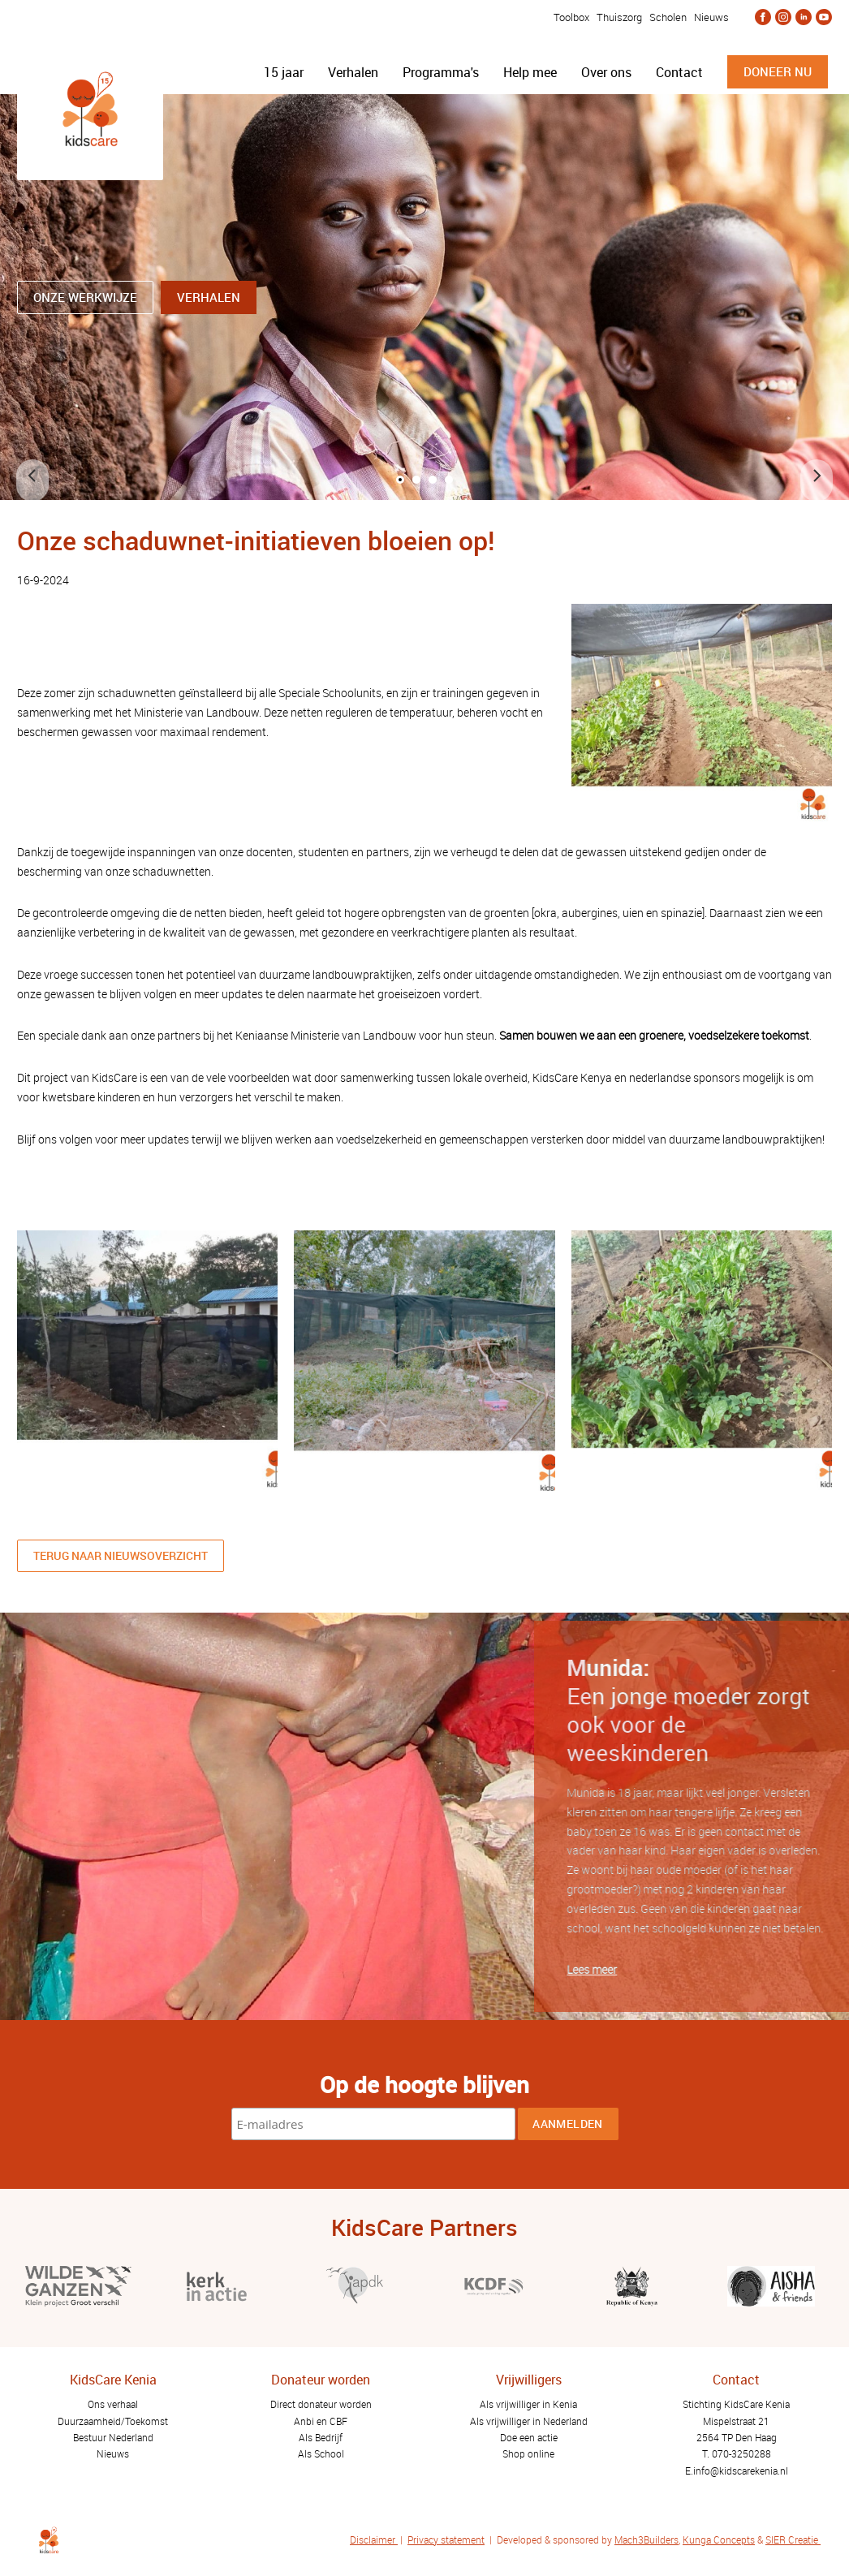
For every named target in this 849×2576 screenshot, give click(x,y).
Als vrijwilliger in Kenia (528, 2403)
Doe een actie (529, 2437)
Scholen (668, 17)
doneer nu (777, 72)
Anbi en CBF (320, 2420)
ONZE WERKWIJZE (85, 297)
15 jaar (284, 72)
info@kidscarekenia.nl (740, 2470)
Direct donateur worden (321, 2403)
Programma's (441, 72)
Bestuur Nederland (113, 2437)
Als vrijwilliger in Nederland (529, 2420)
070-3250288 (741, 2453)
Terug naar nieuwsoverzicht (120, 1555)
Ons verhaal (113, 2403)
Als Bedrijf (321, 2437)
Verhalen (353, 72)
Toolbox (570, 17)
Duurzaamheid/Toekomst (113, 2420)
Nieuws (711, 17)
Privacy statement (446, 2539)
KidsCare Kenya (572, 1077)
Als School (321, 2453)
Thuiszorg (619, 17)
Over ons (606, 72)
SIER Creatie (791, 2539)
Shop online (528, 2453)
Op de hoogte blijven (424, 2084)
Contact (679, 72)
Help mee (530, 72)
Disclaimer (374, 2539)
